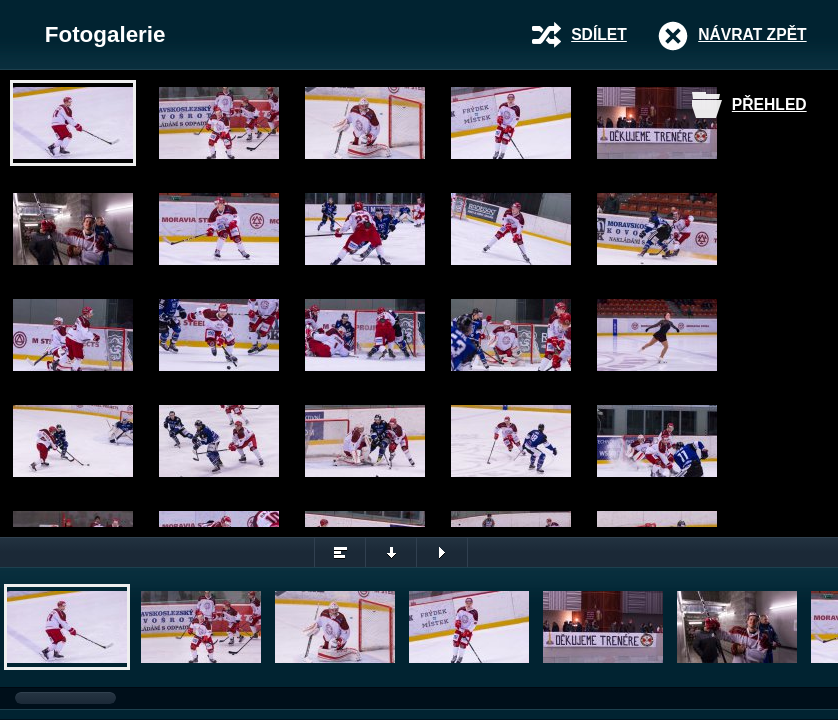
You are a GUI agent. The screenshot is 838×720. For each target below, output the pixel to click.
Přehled (769, 104)
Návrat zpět (752, 34)
